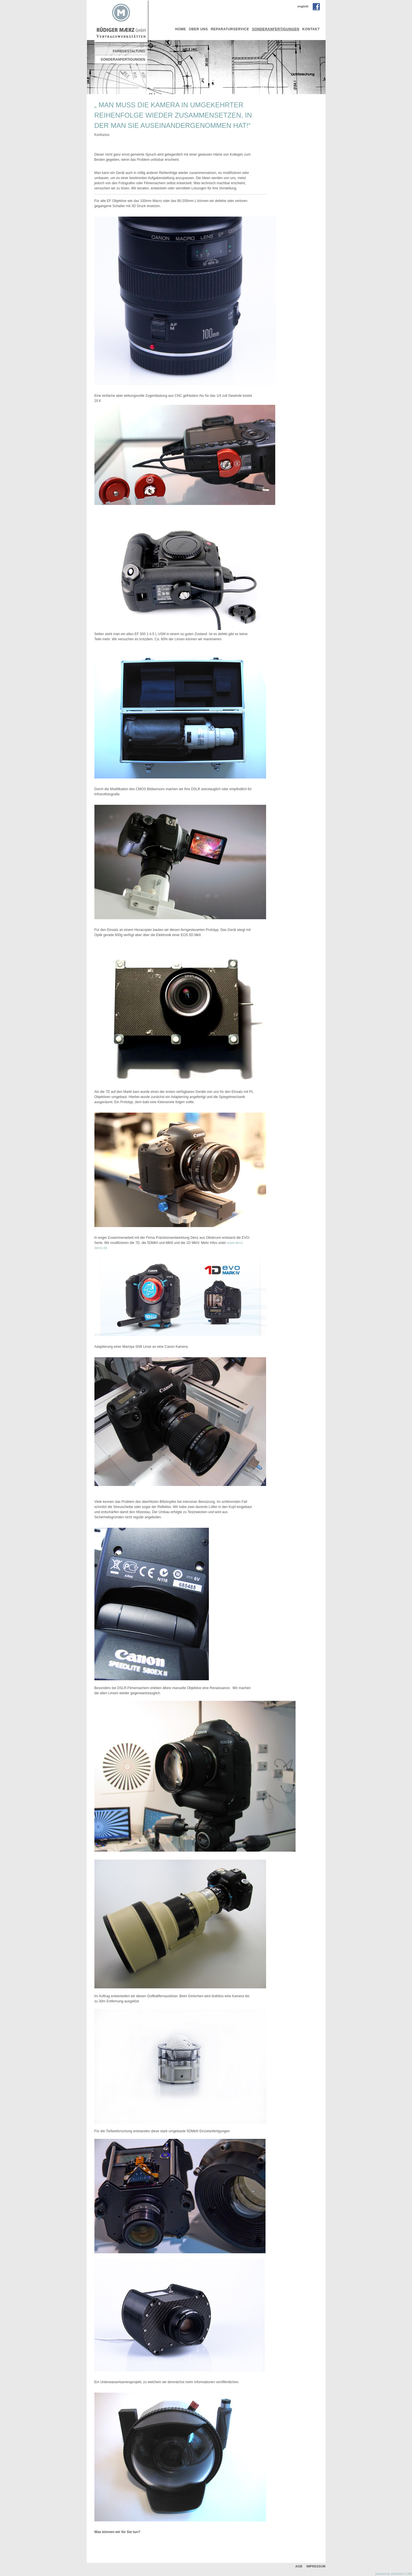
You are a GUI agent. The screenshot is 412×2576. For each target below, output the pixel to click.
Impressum (316, 2566)
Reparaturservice (230, 29)
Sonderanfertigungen (276, 29)
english (303, 6)
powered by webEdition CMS (393, 2573)
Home (180, 29)
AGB (298, 2566)
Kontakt (311, 29)
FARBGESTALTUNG (129, 51)
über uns (198, 29)
